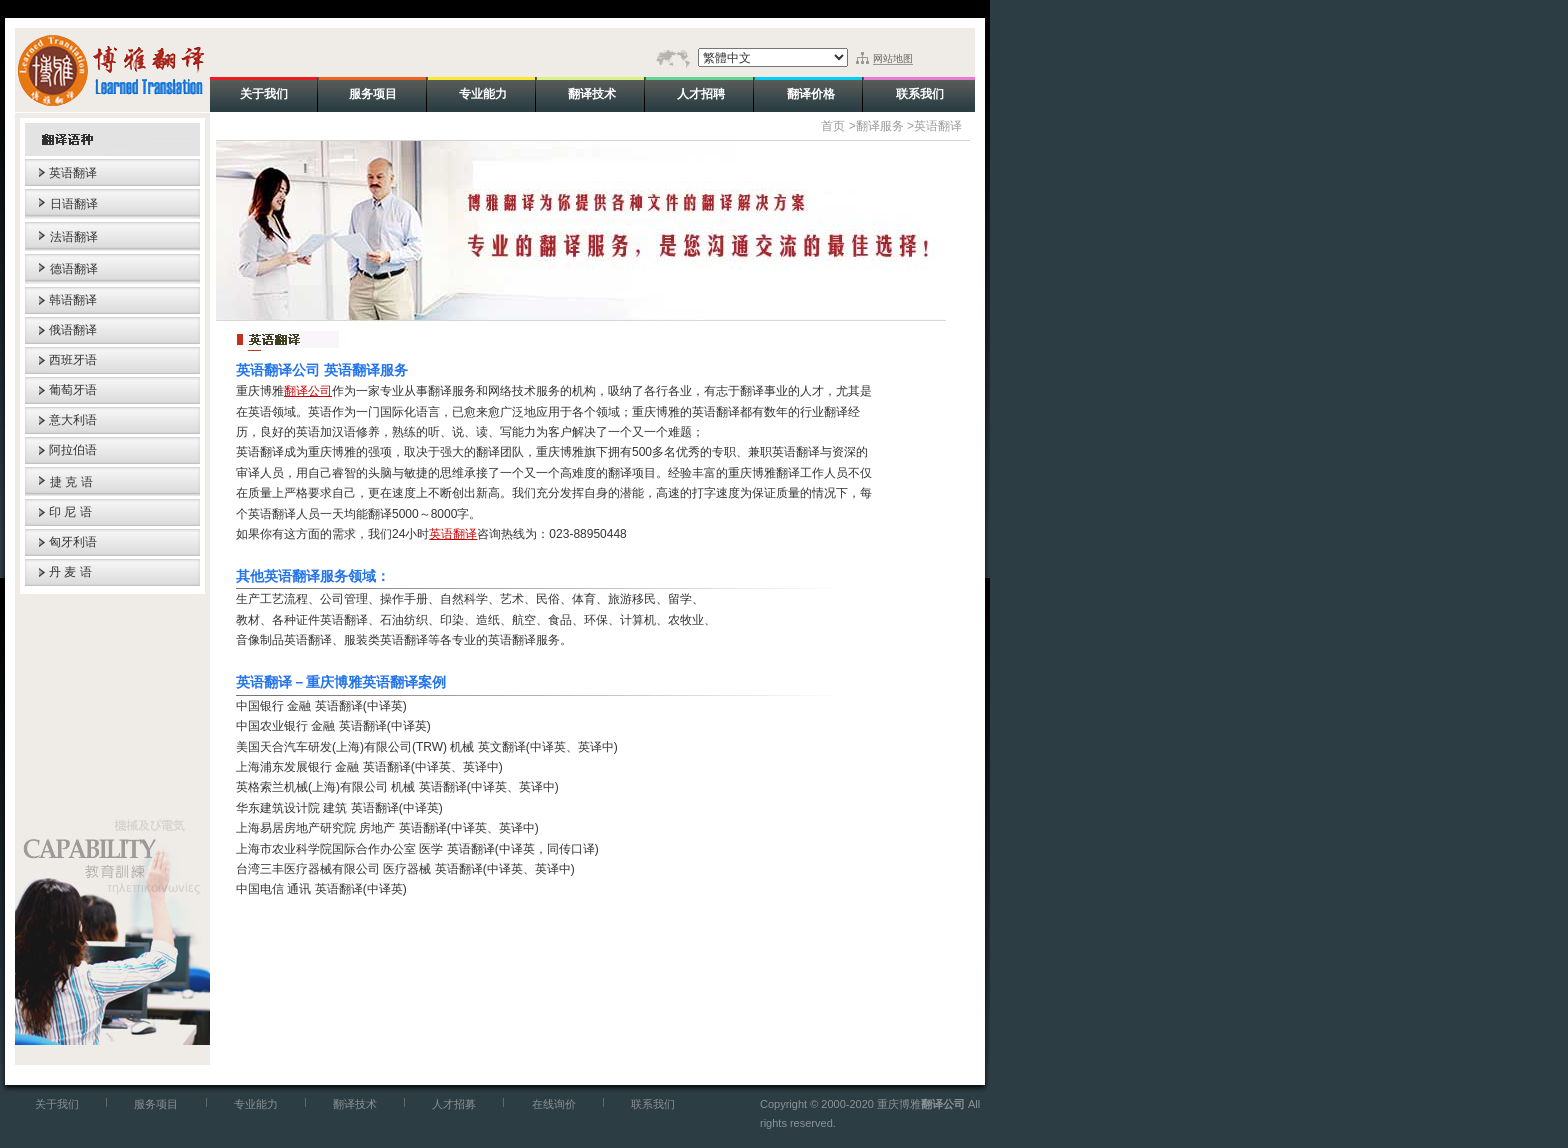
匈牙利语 (73, 542)
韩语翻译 (73, 300)
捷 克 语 (71, 482)
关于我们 (57, 1104)
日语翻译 (74, 204)
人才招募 (454, 1104)
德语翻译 (74, 269)
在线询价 (554, 1104)
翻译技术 (355, 1104)
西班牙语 (73, 360)
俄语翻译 (73, 330)
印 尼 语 (70, 512)
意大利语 (73, 420)
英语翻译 (73, 173)
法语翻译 (74, 237)
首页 (833, 126)
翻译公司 (308, 391)
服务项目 (156, 1104)
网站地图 (893, 58)
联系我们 (653, 1104)
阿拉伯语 (73, 450)
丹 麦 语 (70, 572)
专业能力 (256, 1104)
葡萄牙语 (73, 390)
